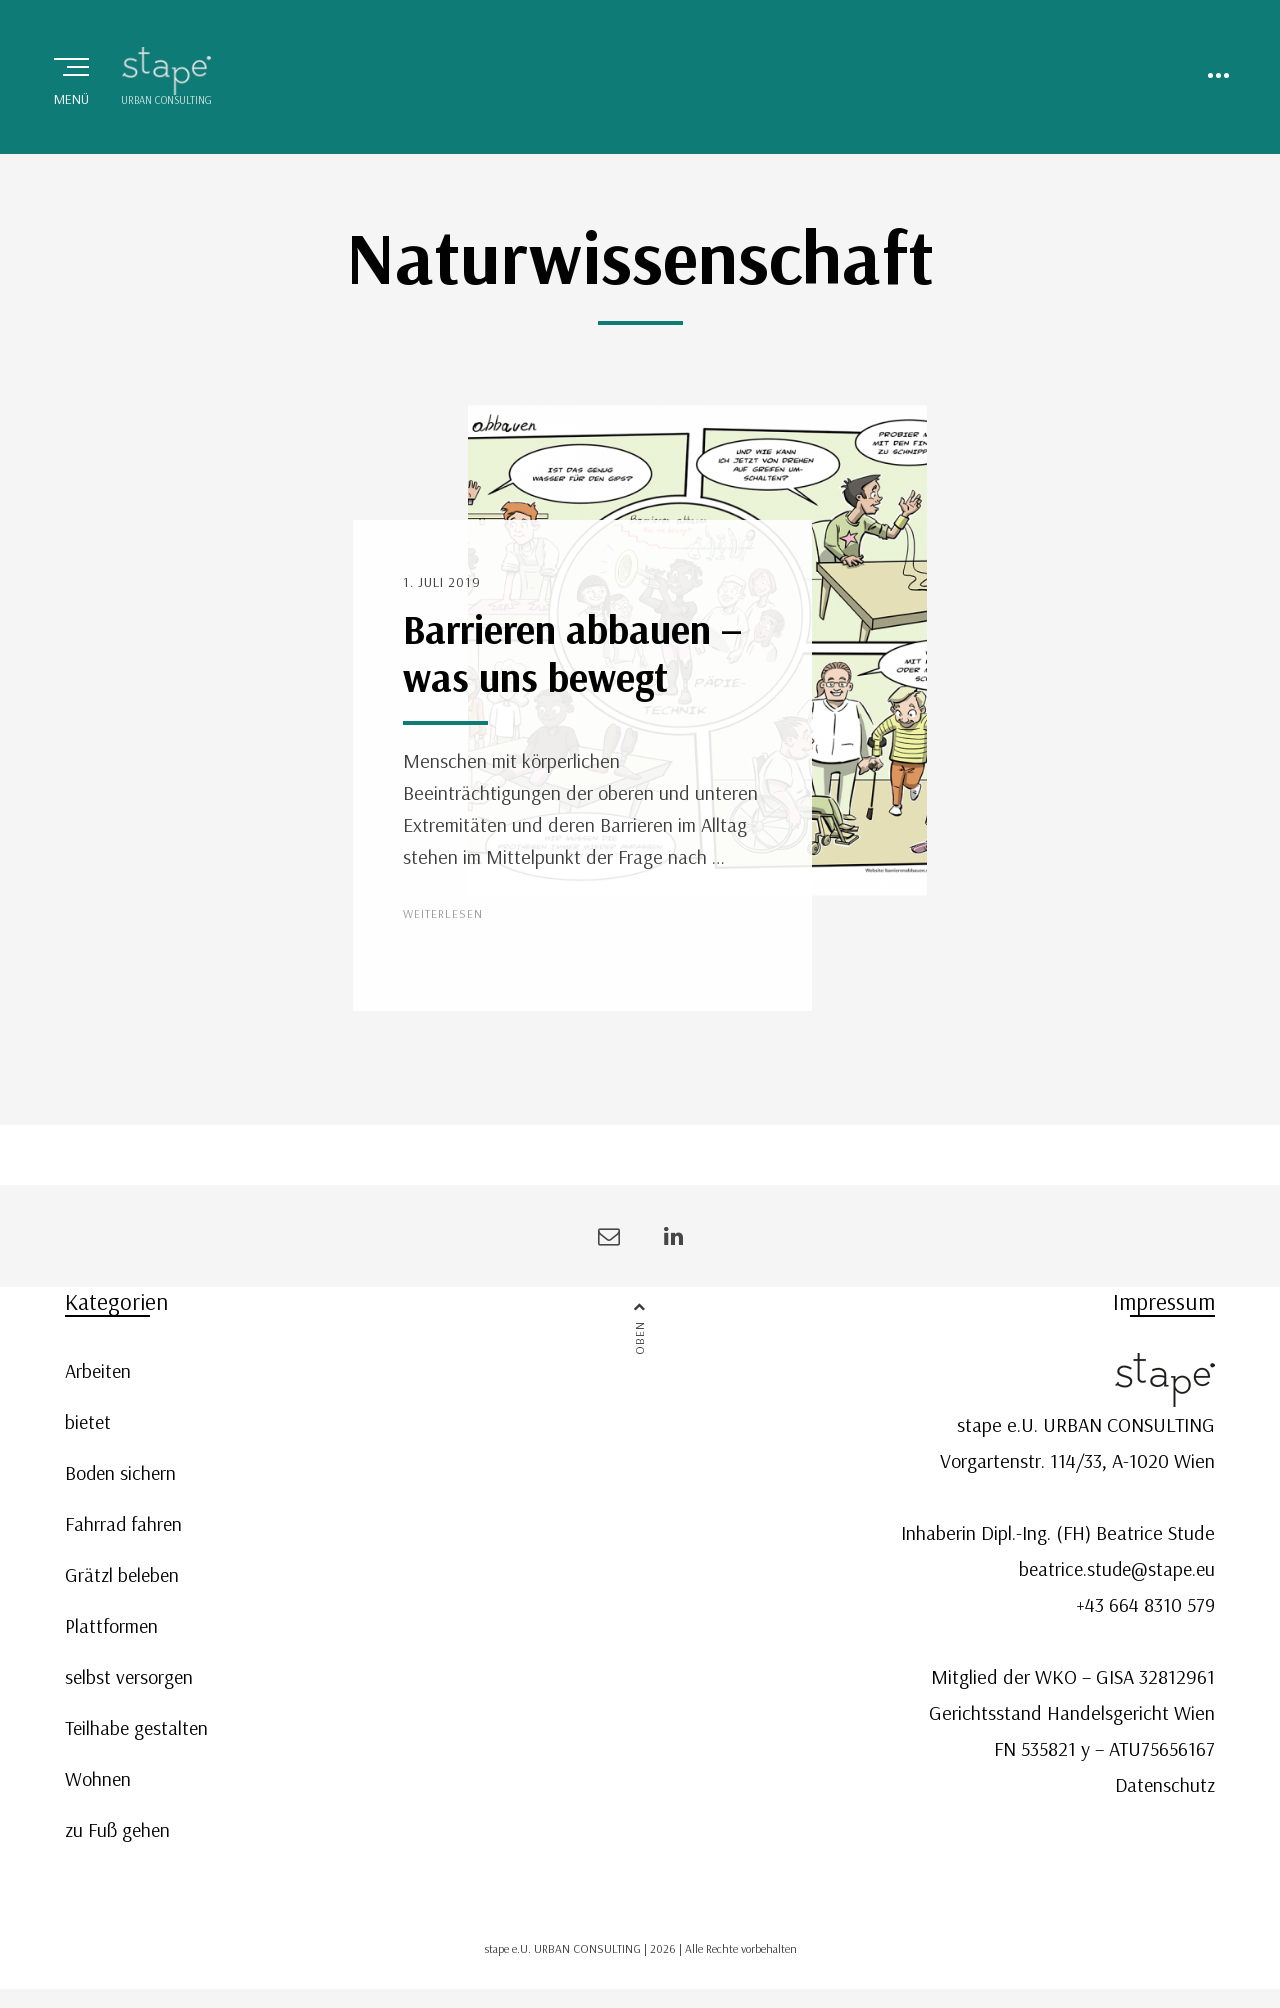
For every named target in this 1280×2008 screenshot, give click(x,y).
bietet (89, 1427)
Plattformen (112, 1631)
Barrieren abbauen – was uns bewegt (572, 660)
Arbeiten (99, 1376)
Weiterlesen (443, 920)
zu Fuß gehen (119, 1835)
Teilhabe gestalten (138, 1733)
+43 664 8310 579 (1145, 1610)
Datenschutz (1163, 1790)
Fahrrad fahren (124, 1529)
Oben (639, 1345)
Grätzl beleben (124, 1580)
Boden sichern (122, 1478)
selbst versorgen (130, 1682)
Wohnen (98, 1784)
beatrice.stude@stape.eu (1114, 1574)
